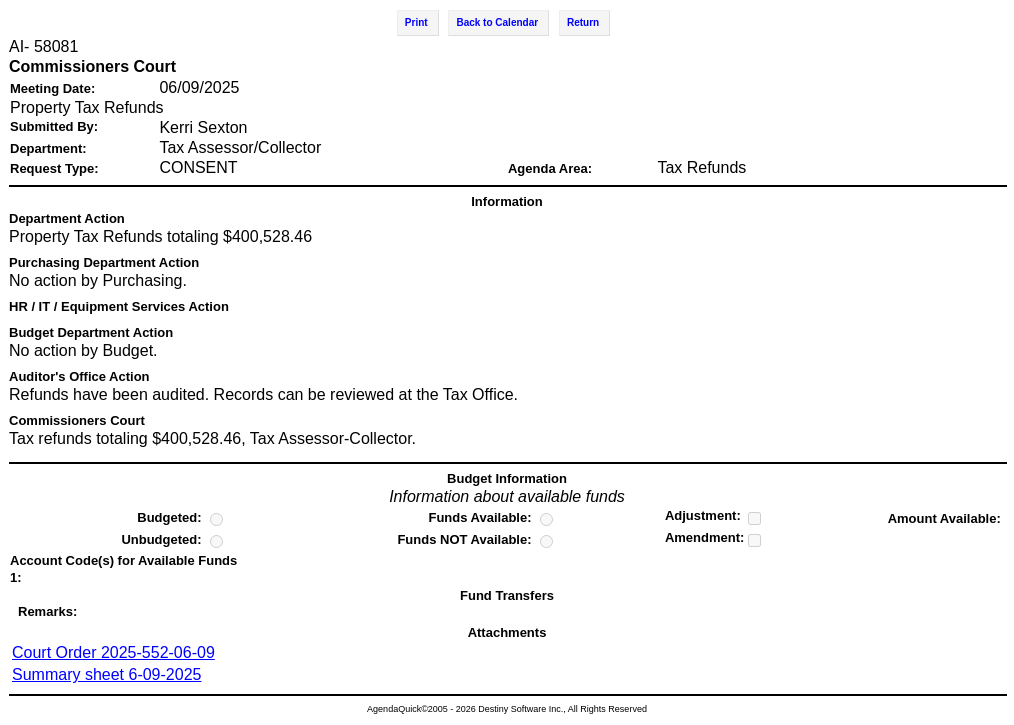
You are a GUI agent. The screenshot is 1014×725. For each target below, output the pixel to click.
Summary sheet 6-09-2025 (106, 674)
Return (583, 22)
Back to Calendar (497, 22)
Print (416, 22)
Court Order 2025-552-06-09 (113, 652)
